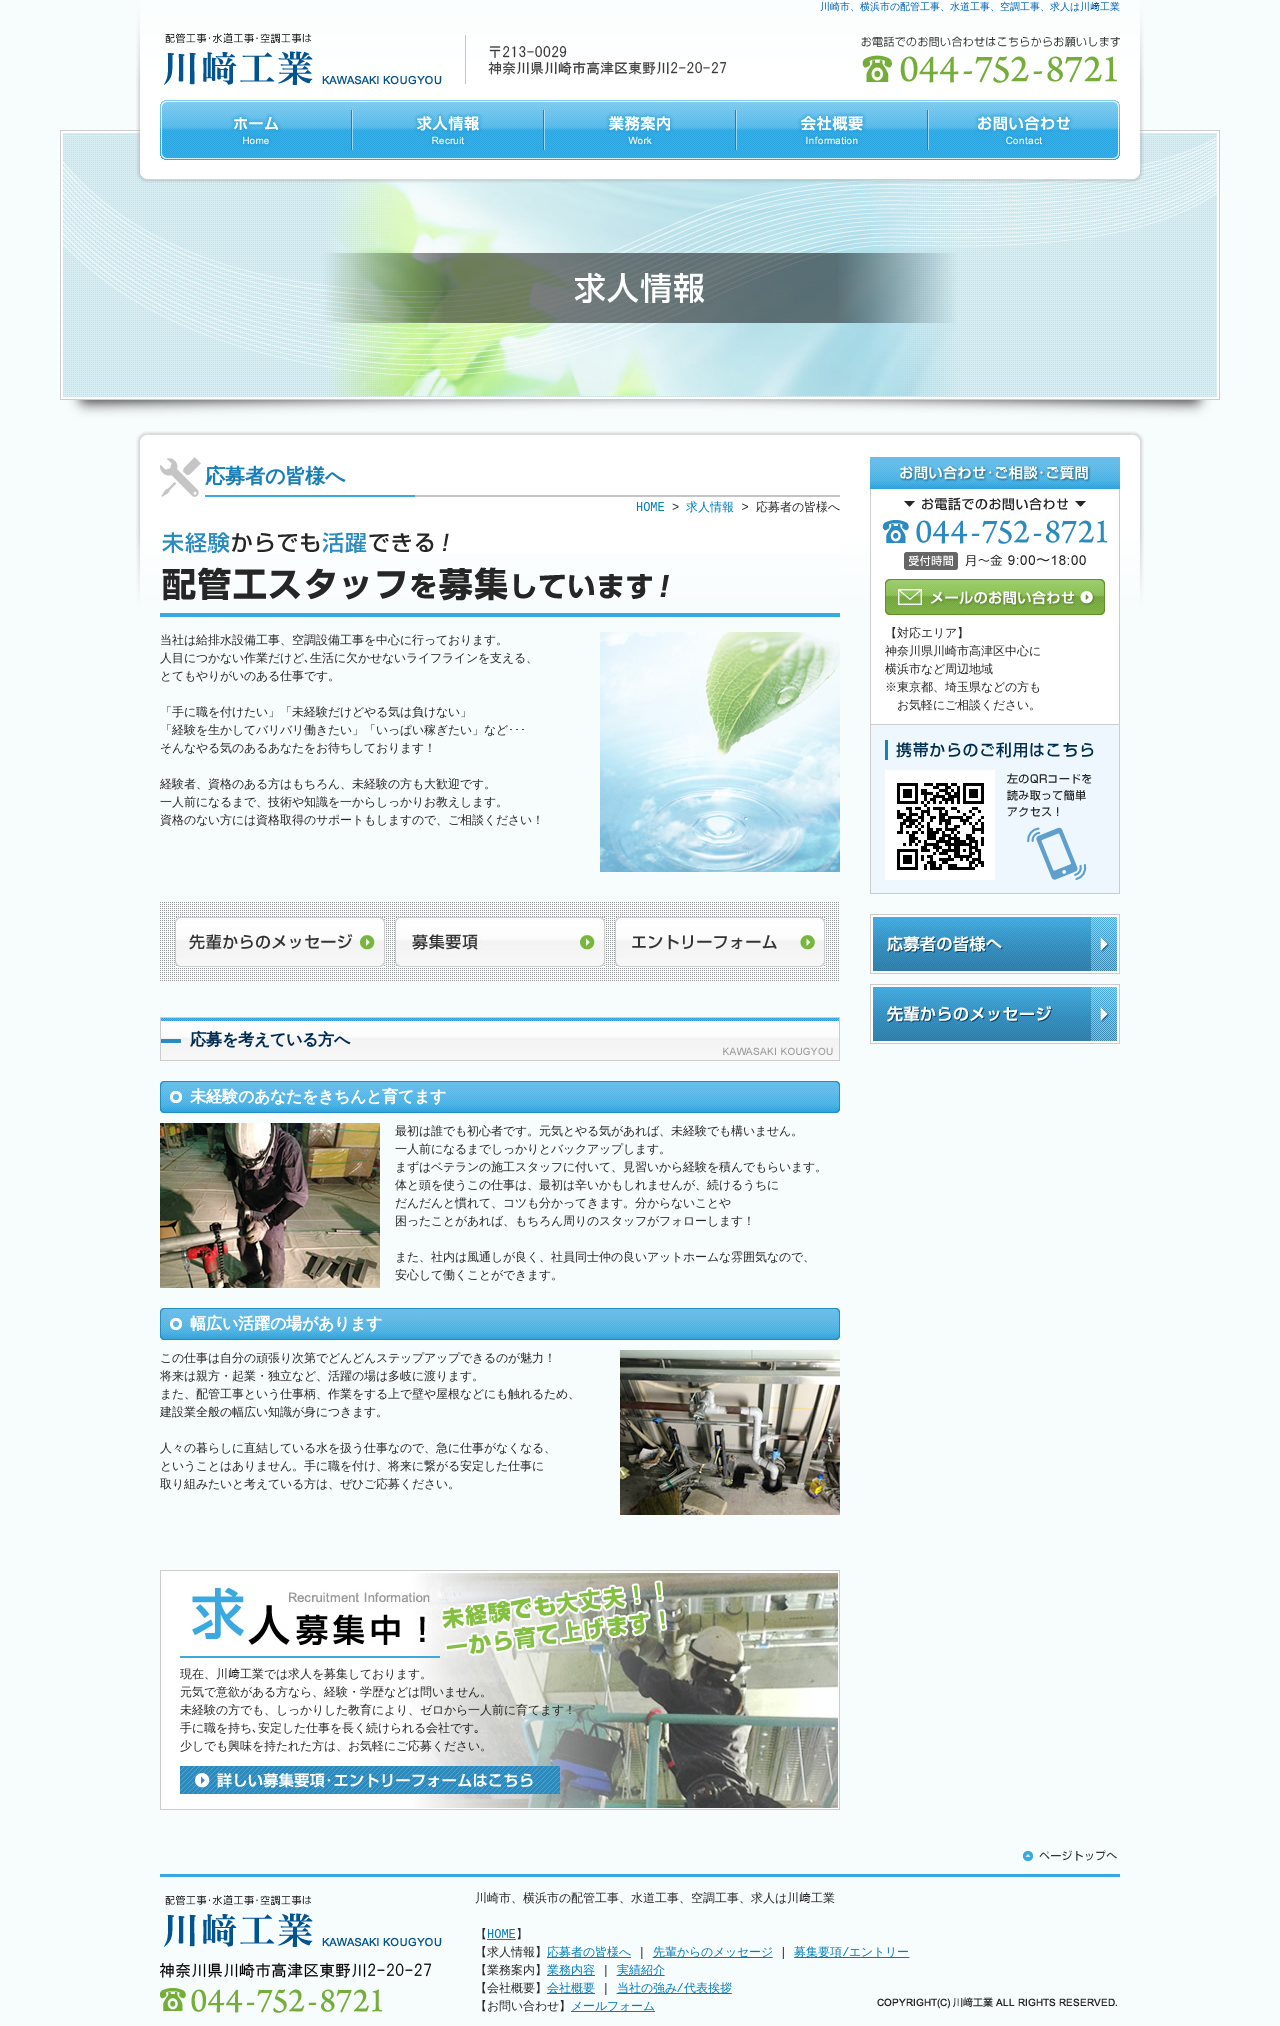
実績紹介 (641, 1970)
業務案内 (640, 130)
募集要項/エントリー (851, 1952)
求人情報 (448, 130)
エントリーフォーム (720, 942)
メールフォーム (613, 2006)
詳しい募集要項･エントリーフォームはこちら (370, 1780)
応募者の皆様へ (995, 944)
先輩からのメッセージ (280, 942)
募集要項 (500, 942)
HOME (256, 130)
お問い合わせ (1024, 130)
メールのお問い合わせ (995, 597)
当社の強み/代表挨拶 (674, 1988)
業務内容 (571, 1970)
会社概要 (832, 130)
